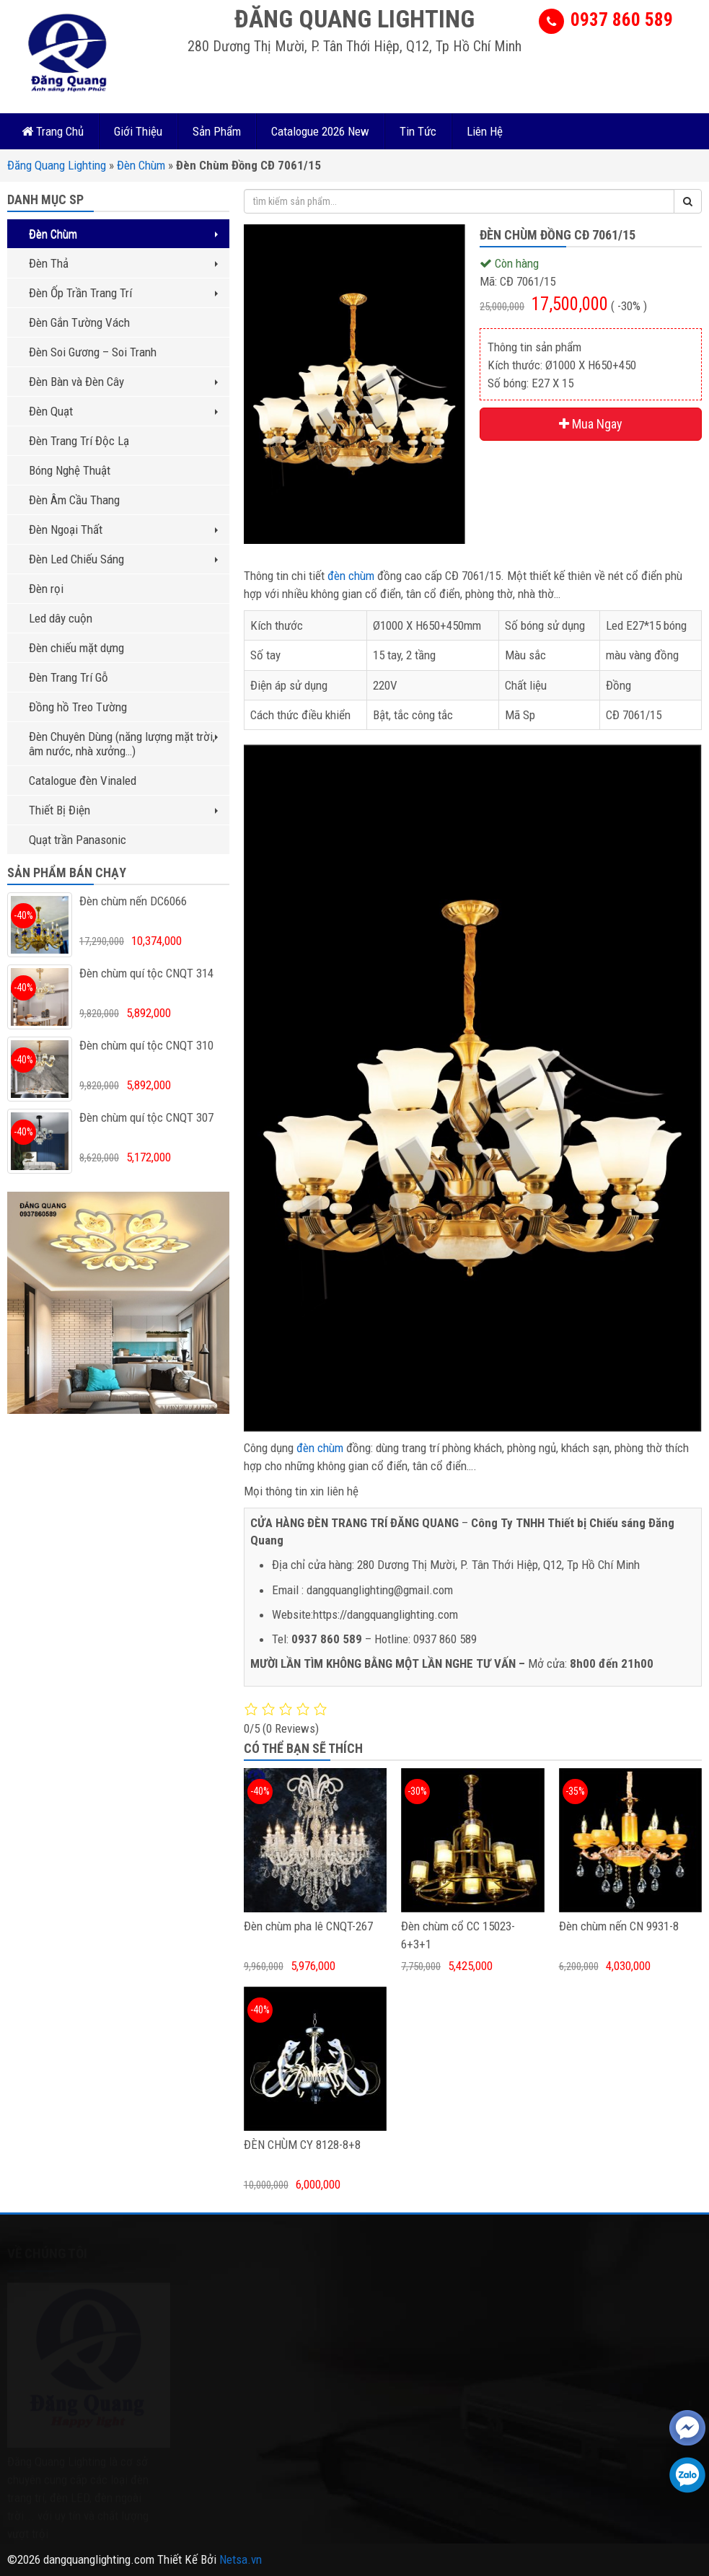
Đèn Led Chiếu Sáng (123, 559)
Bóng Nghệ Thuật (69, 470)
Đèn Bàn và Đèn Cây (123, 381)
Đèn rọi (46, 588)
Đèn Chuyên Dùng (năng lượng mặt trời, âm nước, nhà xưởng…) (123, 743)
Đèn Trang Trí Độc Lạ (79, 441)
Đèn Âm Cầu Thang (74, 500)
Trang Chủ (53, 131)
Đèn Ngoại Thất (123, 529)
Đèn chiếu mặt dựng (76, 648)
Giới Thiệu (138, 131)
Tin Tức (418, 131)
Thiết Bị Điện (123, 810)
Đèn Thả (123, 263)
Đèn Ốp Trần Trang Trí (123, 293)
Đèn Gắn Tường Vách (79, 322)
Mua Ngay (590, 423)
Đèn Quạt (123, 411)
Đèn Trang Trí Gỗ (68, 677)
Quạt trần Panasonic (77, 839)
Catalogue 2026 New (320, 131)
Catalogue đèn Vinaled (82, 780)
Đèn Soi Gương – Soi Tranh (93, 352)
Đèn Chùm (141, 165)
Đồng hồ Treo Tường (78, 707)
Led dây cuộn (60, 618)
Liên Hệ (485, 131)
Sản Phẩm (217, 131)
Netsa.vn (240, 2559)
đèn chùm (350, 575)
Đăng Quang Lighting (56, 165)
